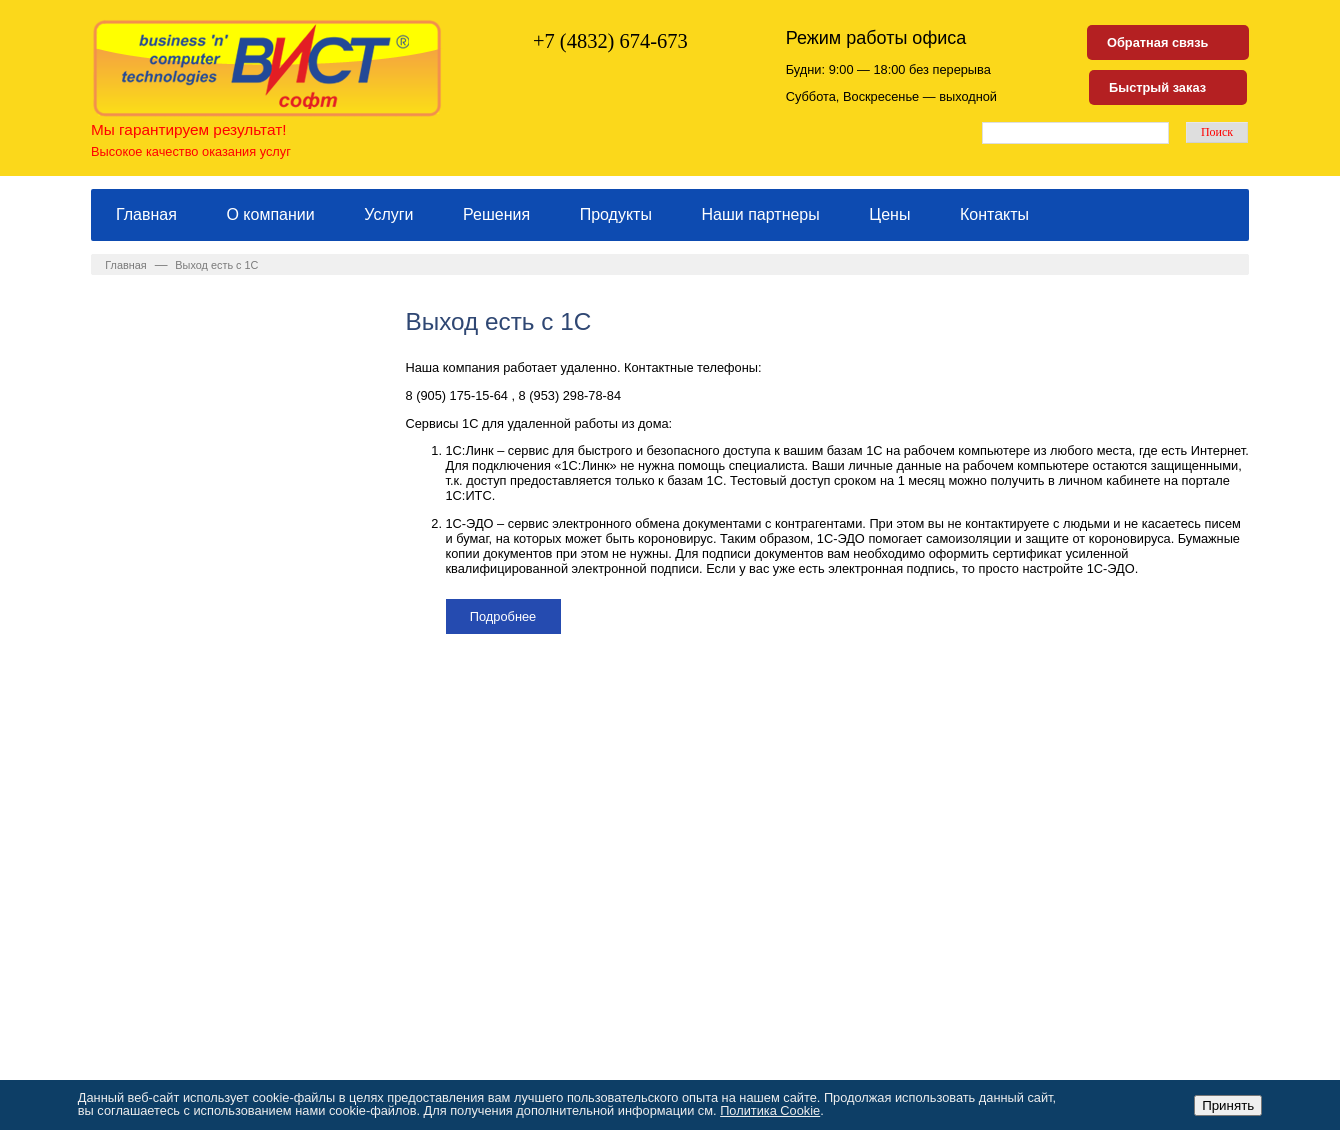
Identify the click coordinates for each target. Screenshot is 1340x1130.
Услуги (388, 214)
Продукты (616, 214)
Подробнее (503, 616)
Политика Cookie (770, 1110)
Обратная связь (1157, 42)
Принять (1228, 1105)
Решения (496, 214)
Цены (889, 214)
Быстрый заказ (1157, 87)
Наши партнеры (761, 214)
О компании (270, 214)
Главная (146, 214)
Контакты (994, 214)
